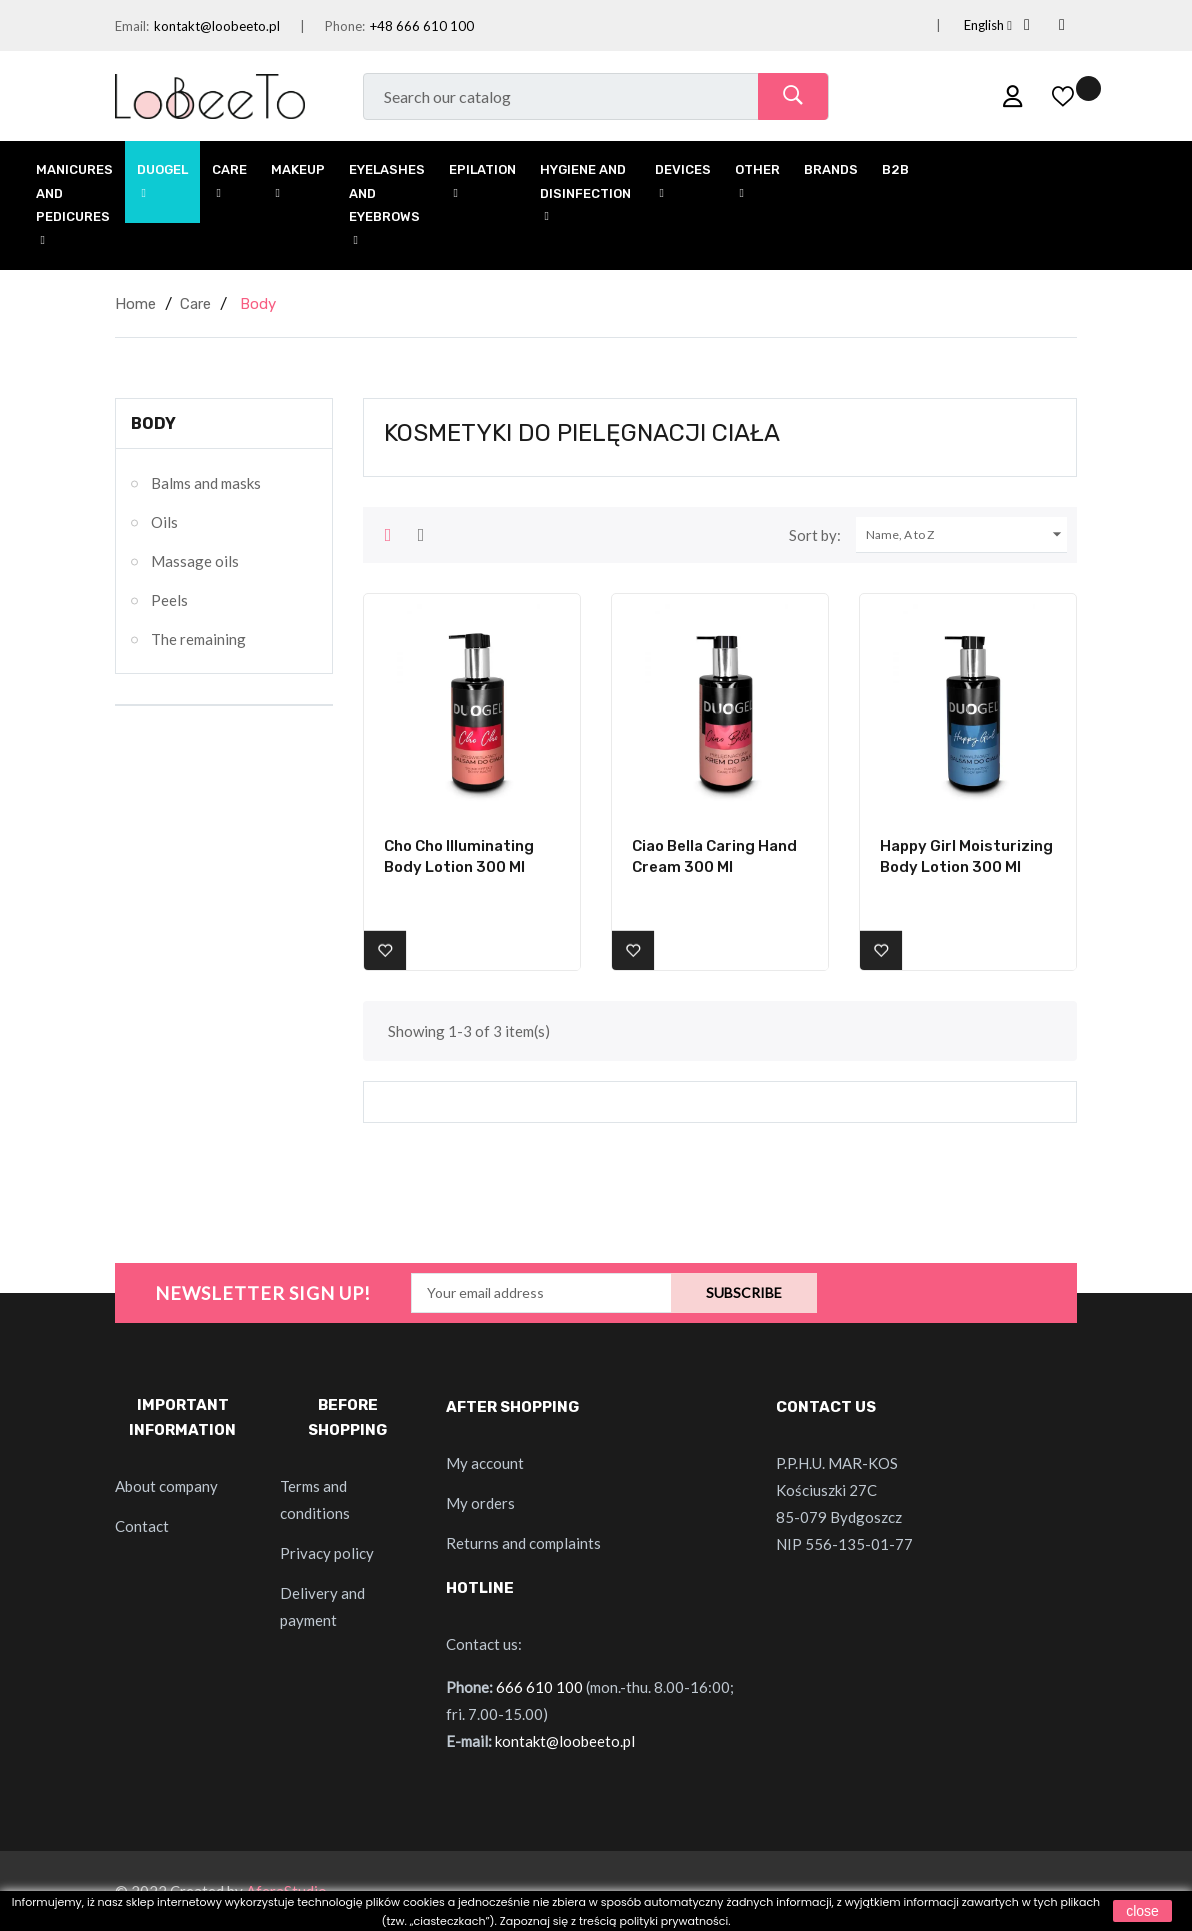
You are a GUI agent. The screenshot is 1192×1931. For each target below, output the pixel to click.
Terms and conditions (315, 1499)
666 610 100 (539, 1687)
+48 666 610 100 (422, 26)
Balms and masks (206, 483)
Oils (164, 522)
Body (153, 423)
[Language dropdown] (964, 25)
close (1142, 1911)
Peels (169, 600)
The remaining (198, 639)
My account (485, 1463)
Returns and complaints (523, 1543)
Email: (132, 26)
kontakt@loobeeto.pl (217, 26)
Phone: (345, 26)
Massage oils (195, 561)
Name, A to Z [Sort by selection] (966, 535)
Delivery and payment (322, 1606)
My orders (480, 1503)
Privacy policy (327, 1553)
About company (166, 1486)
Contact (142, 1526)
